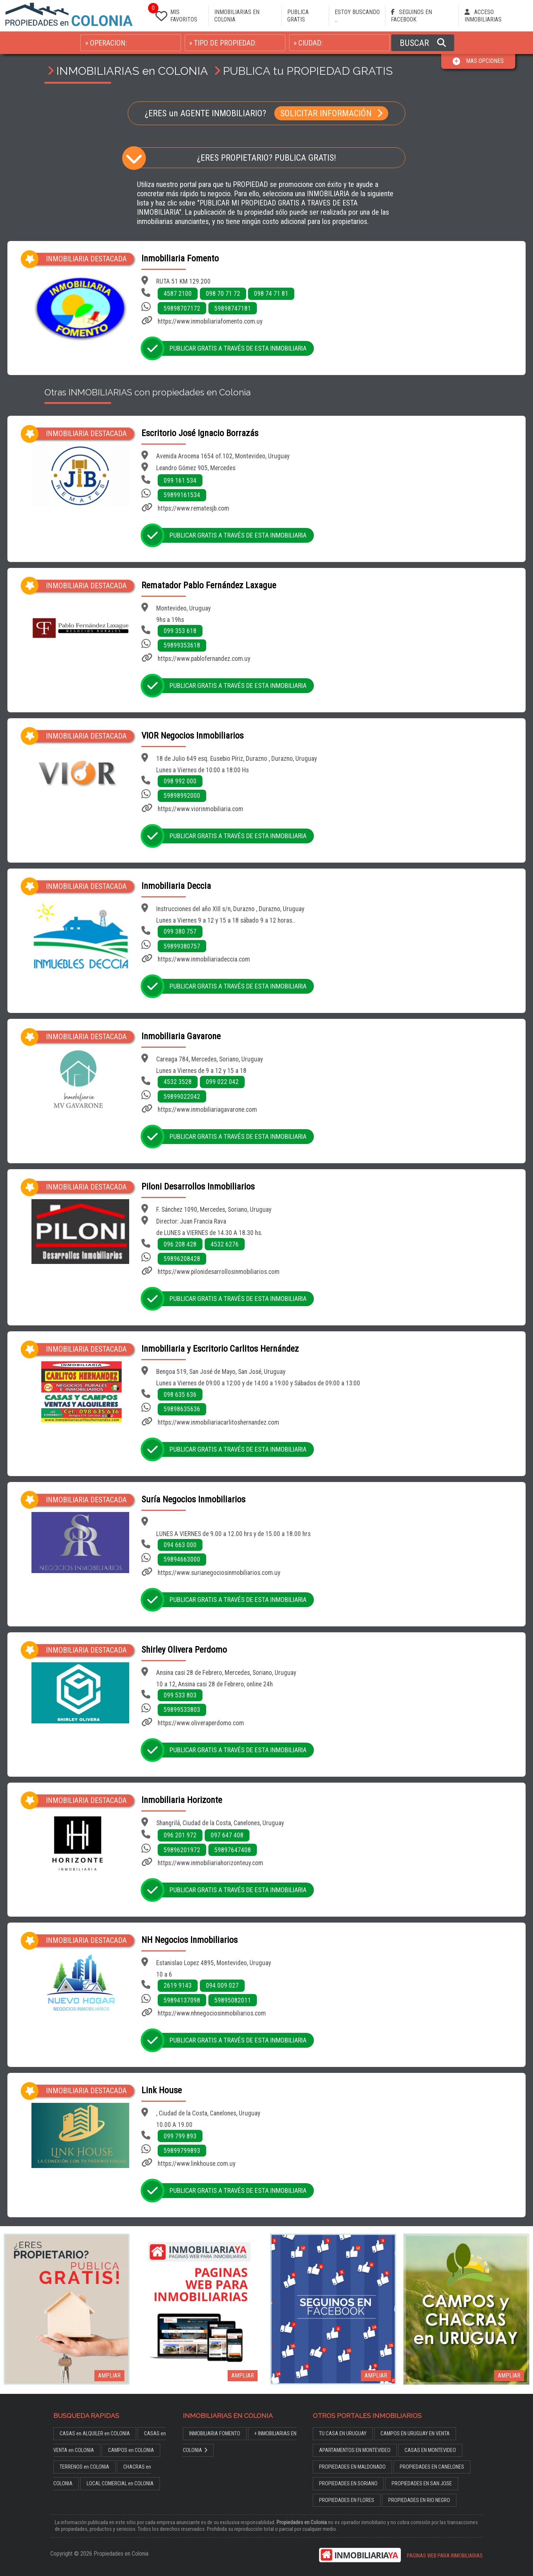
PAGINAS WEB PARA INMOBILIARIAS (445, 2556)
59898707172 (182, 308)
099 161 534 (180, 480)
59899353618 (182, 645)
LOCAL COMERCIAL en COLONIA (120, 2483)
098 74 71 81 (271, 293)
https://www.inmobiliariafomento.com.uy (210, 321)
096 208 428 (180, 1244)
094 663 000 (180, 1545)
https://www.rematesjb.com (193, 508)
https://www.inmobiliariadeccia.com (204, 959)
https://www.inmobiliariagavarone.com (207, 1109)
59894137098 (182, 2000)
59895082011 (232, 2000)
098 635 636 (180, 1394)
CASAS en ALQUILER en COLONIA (95, 2434)
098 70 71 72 (223, 293)
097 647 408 (227, 1835)
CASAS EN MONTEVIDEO (430, 2450)
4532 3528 (178, 1081)
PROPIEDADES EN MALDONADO (352, 2467)
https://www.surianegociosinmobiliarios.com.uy (219, 1572)
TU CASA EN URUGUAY (342, 2434)
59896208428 (182, 1258)
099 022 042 (222, 1081)
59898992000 (182, 795)
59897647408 (232, 1850)
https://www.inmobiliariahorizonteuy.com (210, 1863)
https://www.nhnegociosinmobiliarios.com (212, 2013)
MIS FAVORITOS (174, 14)
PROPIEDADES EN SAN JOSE (422, 2483)
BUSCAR (423, 43)
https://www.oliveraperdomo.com (201, 1723)
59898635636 (182, 1409)
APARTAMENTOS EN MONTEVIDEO (354, 2450)
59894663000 (182, 1559)
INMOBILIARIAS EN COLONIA (236, 16)
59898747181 (232, 308)
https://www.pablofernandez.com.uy (204, 658)
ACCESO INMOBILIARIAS (483, 16)
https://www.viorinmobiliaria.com (200, 809)
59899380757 (182, 946)
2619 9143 (178, 1985)
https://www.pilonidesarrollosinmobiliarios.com (218, 1271)
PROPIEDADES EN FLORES (346, 2500)
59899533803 (182, 1709)
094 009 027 (222, 1985)
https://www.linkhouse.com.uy (196, 2163)
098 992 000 (180, 781)
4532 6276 (225, 1244)
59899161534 (182, 495)
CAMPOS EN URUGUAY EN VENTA (415, 2434)
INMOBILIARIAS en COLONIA (132, 70)
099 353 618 (180, 631)
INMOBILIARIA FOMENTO (214, 2434)
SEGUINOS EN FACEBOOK (411, 16)
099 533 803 (180, 1695)
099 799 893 (180, 2136)
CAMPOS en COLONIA (131, 2450)
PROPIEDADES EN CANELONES (432, 2467)
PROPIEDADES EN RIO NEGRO (419, 2500)
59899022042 (182, 1096)
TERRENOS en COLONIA (84, 2467)
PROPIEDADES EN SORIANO (348, 2483)
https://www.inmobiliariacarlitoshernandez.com (218, 1422)
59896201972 (182, 1850)
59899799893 (182, 2150)
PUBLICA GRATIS (298, 16)
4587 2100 (178, 293)
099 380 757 (180, 931)
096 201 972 (180, 1835)
